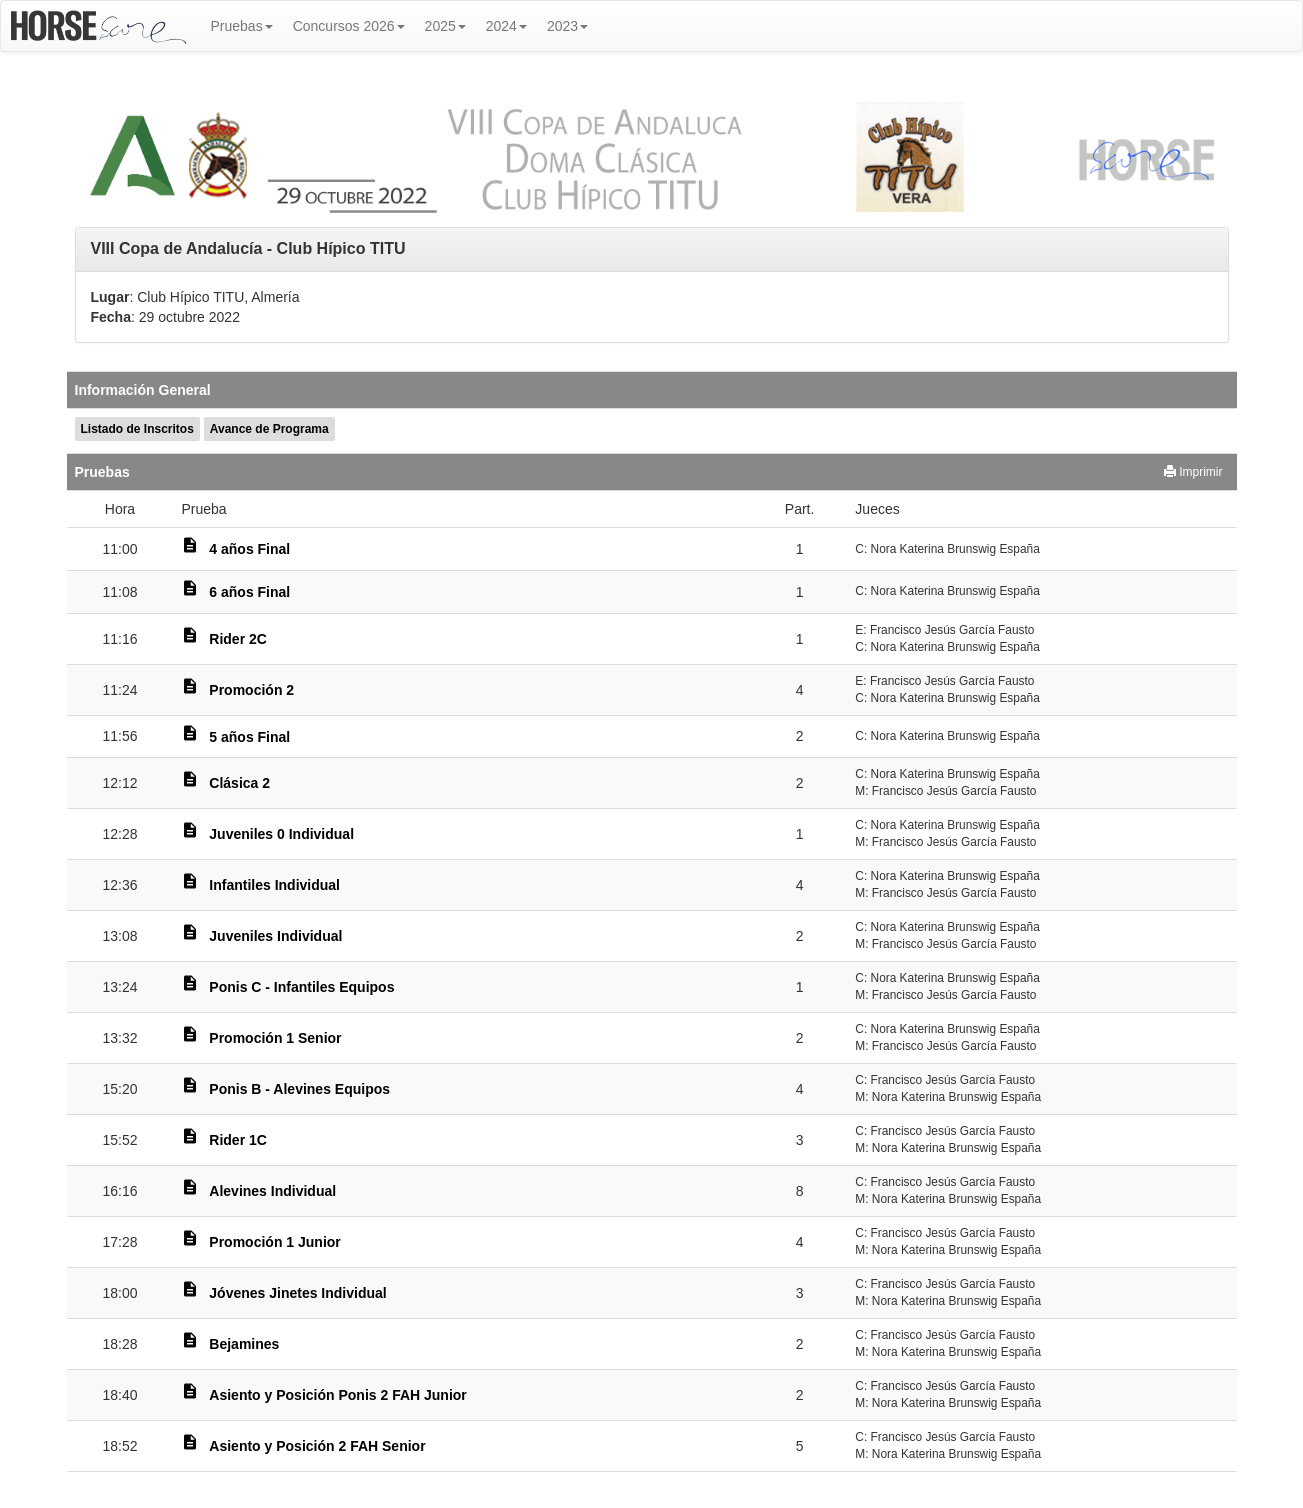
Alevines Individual (272, 1191)
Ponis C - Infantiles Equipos (301, 987)
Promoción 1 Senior (275, 1038)
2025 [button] (445, 26)
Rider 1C (238, 1140)
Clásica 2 (239, 783)
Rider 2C (238, 639)
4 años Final (249, 549)
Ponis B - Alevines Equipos (299, 1089)
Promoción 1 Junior (274, 1242)
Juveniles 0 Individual (281, 834)
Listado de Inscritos (137, 429)
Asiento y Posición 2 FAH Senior (317, 1446)
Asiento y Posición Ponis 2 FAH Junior (338, 1395)
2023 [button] (567, 26)
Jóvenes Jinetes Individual (297, 1293)
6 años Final (249, 592)
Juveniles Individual (275, 936)
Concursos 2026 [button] (349, 26)
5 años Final (249, 737)
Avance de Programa (269, 429)
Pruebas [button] (242, 26)
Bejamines (244, 1344)
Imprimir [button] (1193, 472)
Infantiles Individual (274, 885)
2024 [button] (506, 26)
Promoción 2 (251, 690)
